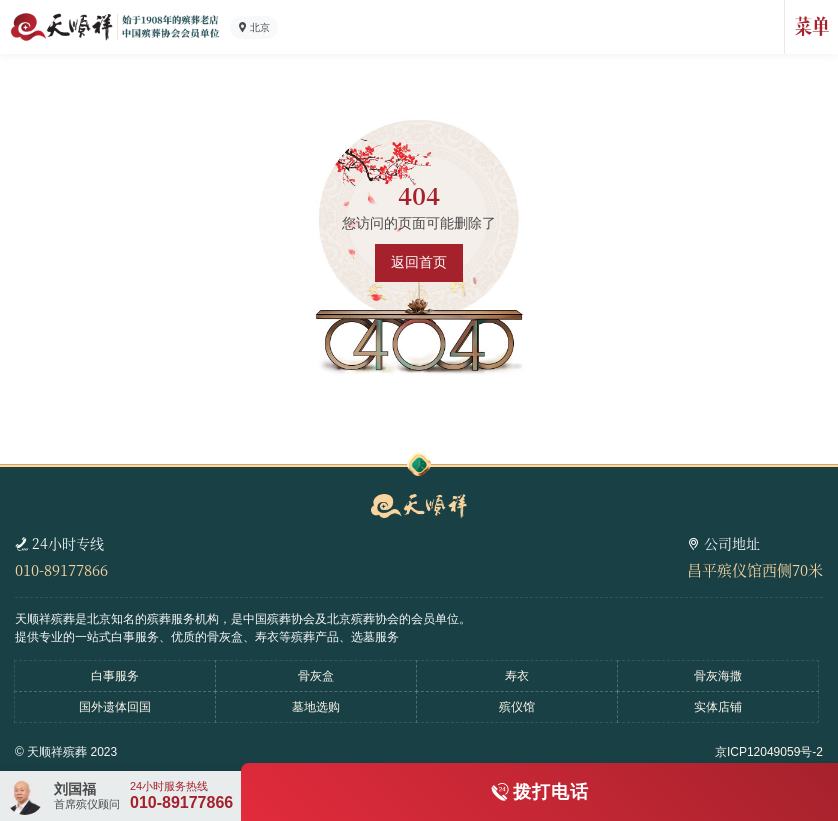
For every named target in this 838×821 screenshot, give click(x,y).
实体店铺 (718, 707)
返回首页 (419, 262)
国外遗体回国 (115, 707)
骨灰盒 (316, 676)
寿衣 (517, 676)
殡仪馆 (517, 707)
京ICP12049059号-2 (769, 752)
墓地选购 (316, 707)
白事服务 (115, 676)
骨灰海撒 (718, 676)
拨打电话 (551, 792)
